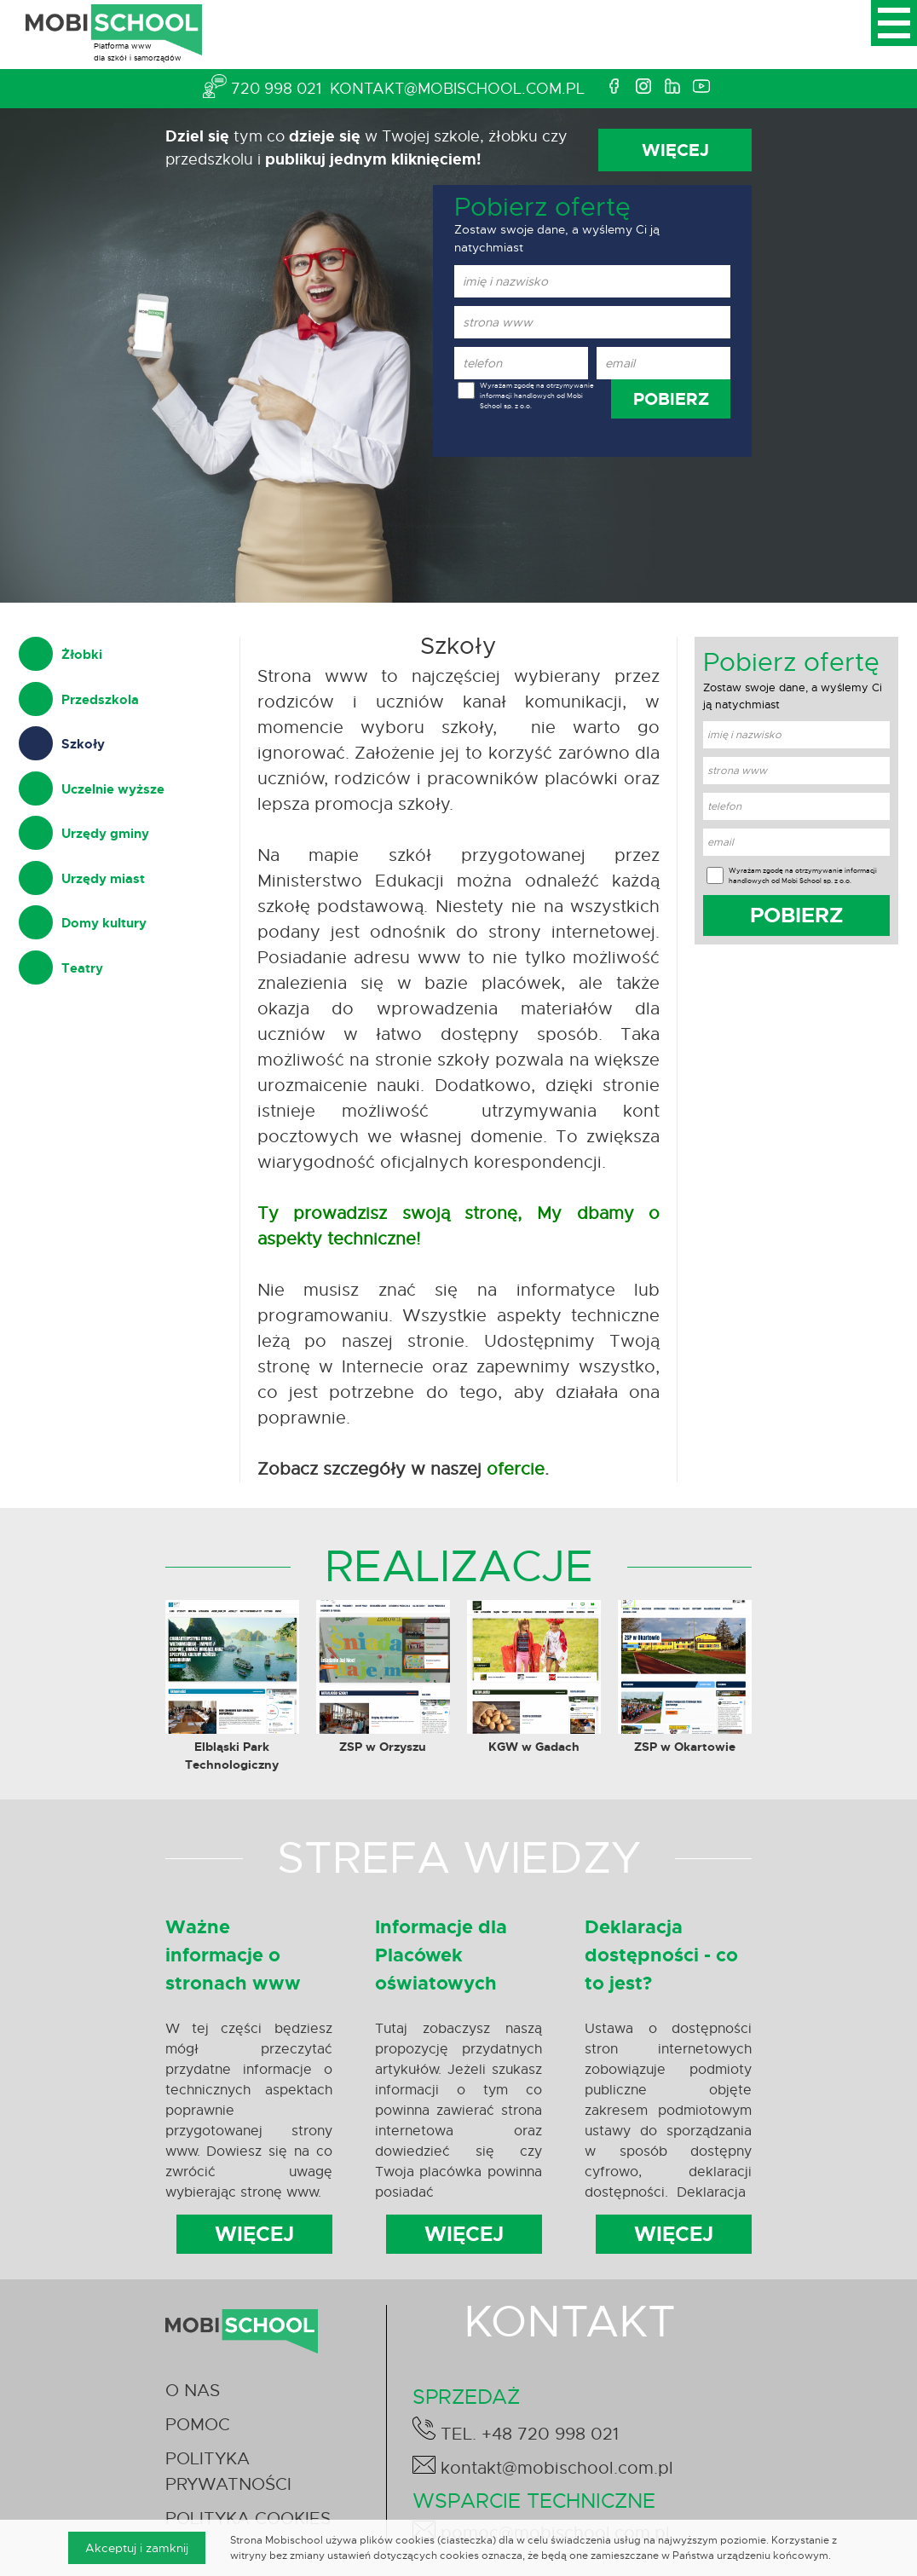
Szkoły (83, 744)
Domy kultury (104, 923)
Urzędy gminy (105, 833)
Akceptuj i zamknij (136, 2548)
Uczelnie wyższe (112, 789)
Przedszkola (100, 699)
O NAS (192, 2390)
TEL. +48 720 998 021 (515, 2431)
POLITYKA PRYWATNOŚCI (228, 2471)
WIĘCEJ (675, 150)
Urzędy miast (103, 878)
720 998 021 (276, 88)
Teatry (82, 968)
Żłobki (81, 654)
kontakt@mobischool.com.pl (457, 88)
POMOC (197, 2424)
